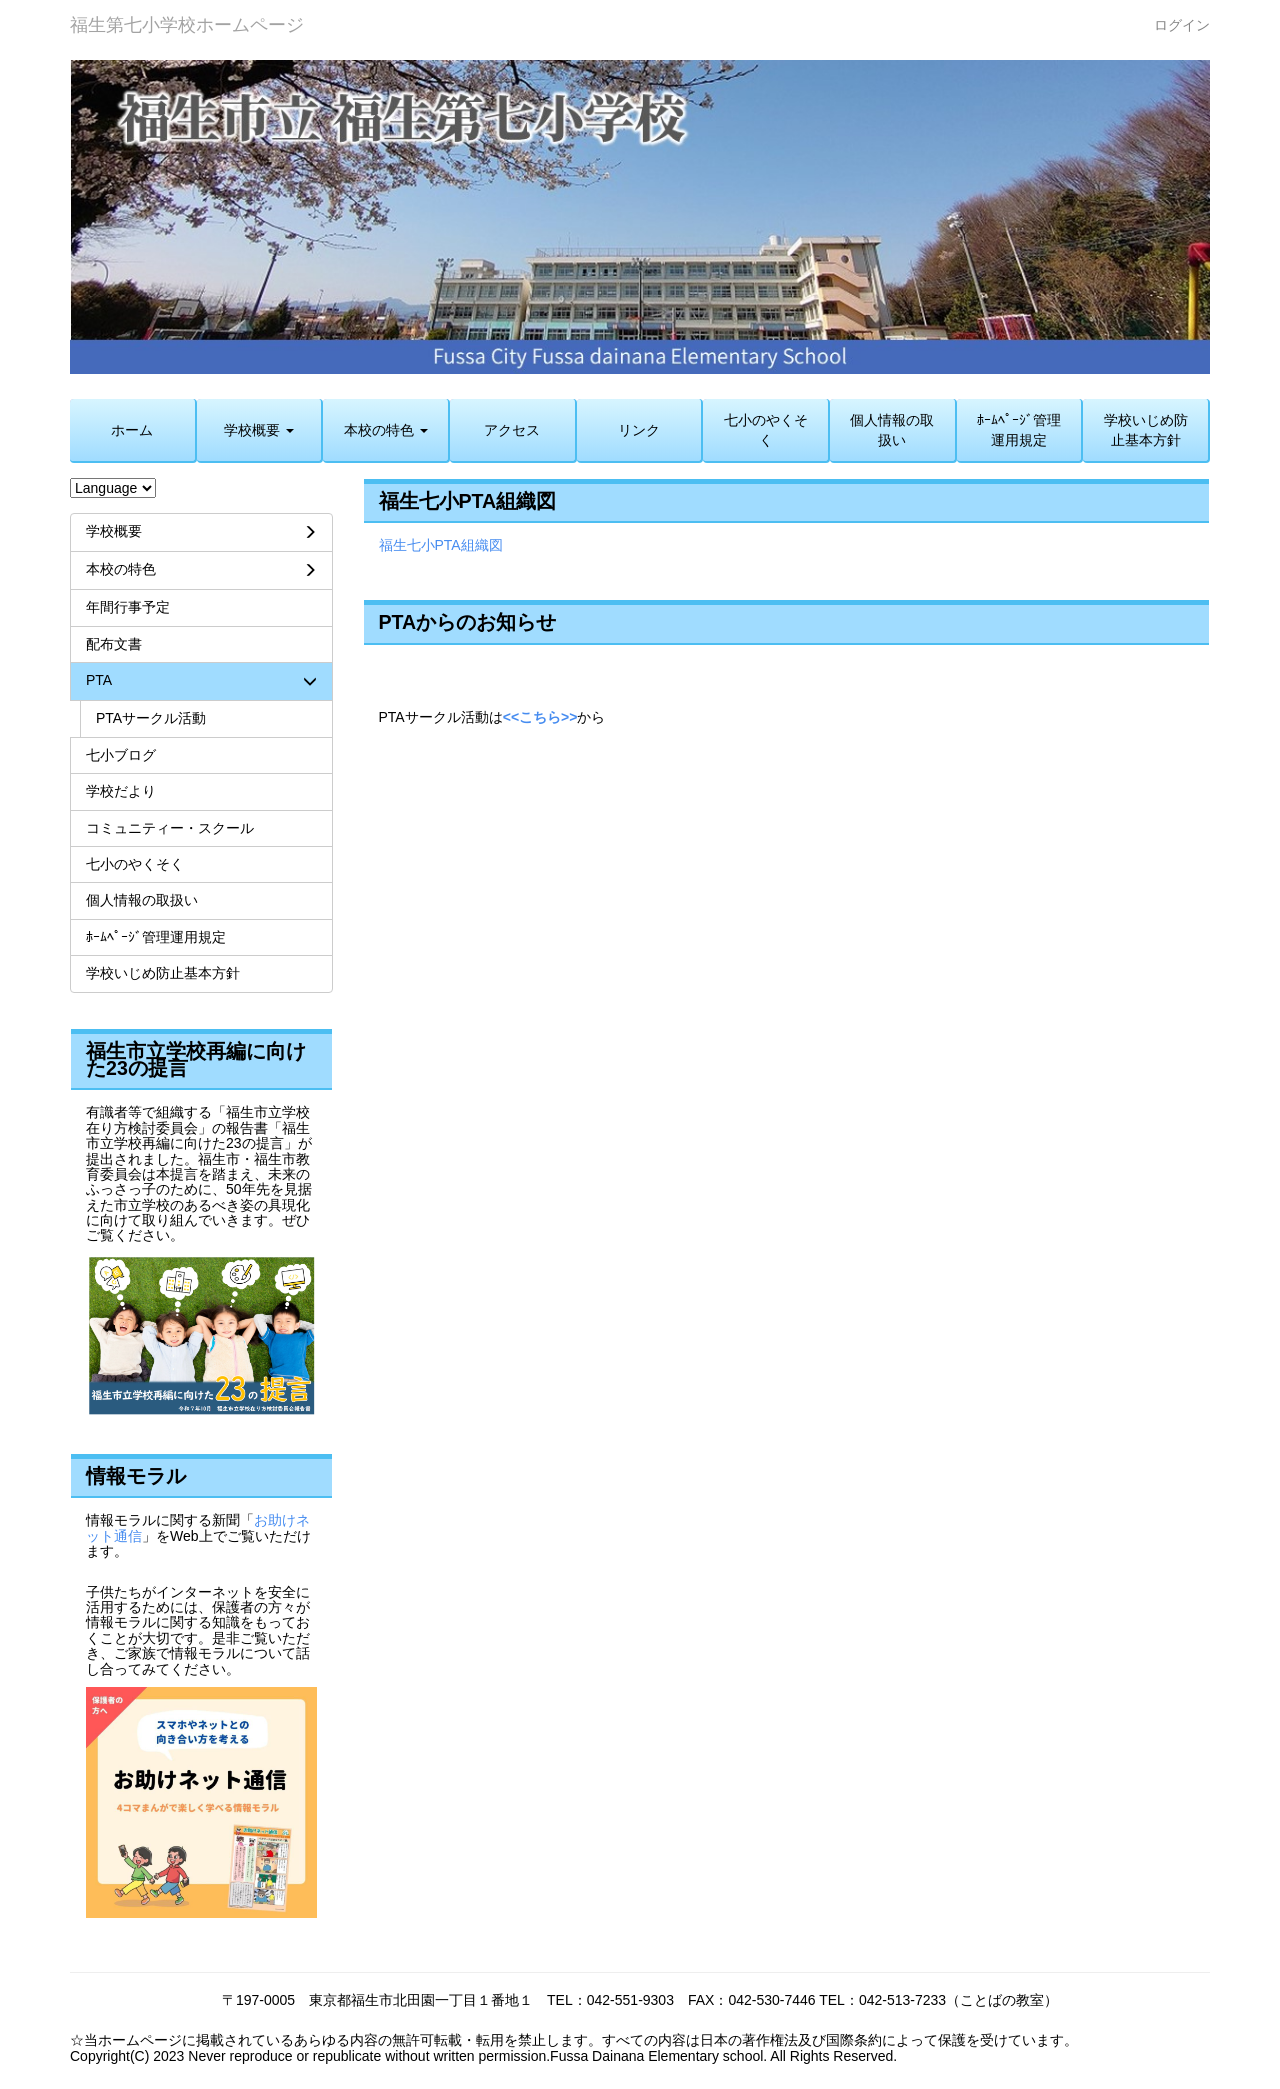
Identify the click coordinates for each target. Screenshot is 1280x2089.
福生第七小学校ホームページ (187, 25)
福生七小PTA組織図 (441, 545)
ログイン (1182, 25)
